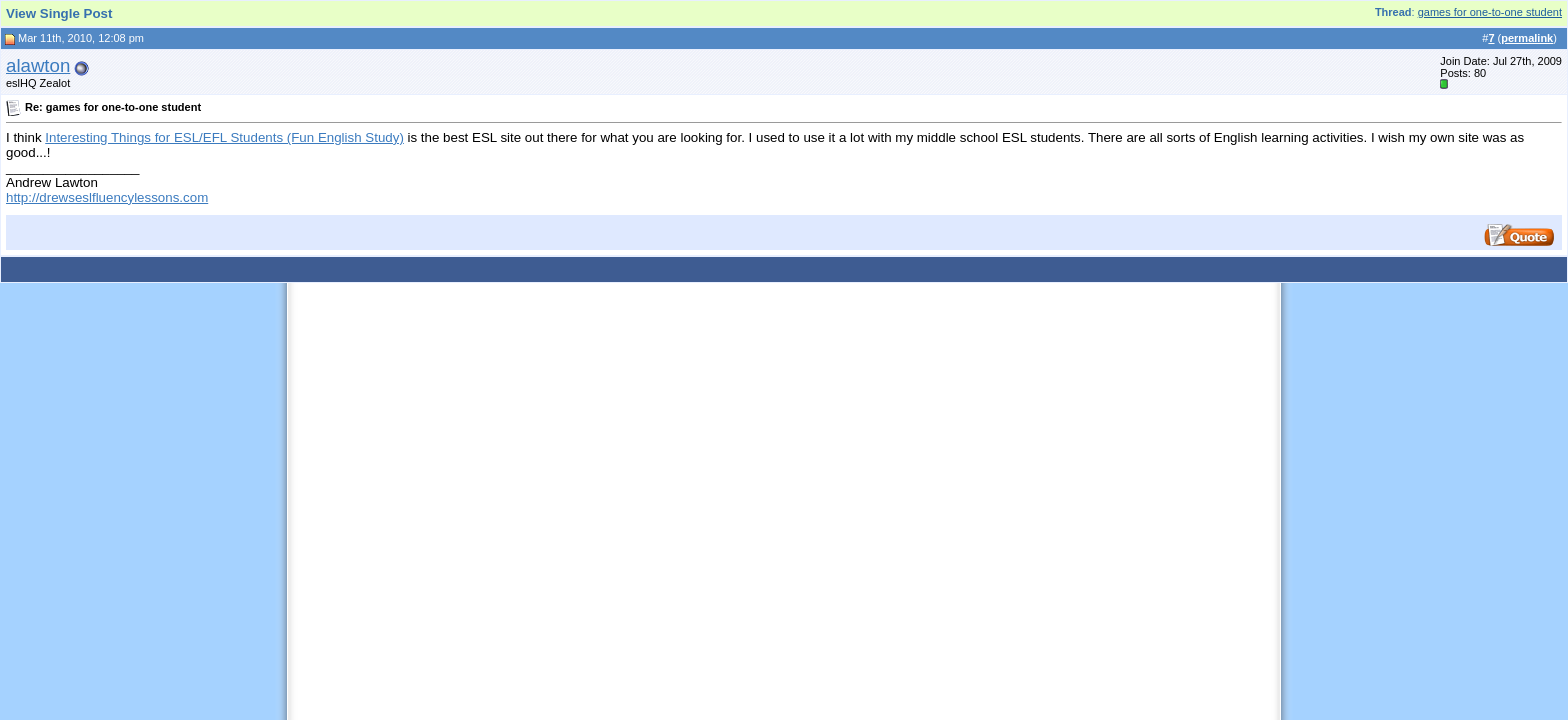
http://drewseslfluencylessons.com (107, 197)
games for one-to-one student (1490, 12)
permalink (1527, 38)
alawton (38, 65)
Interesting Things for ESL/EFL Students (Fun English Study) (224, 137)
